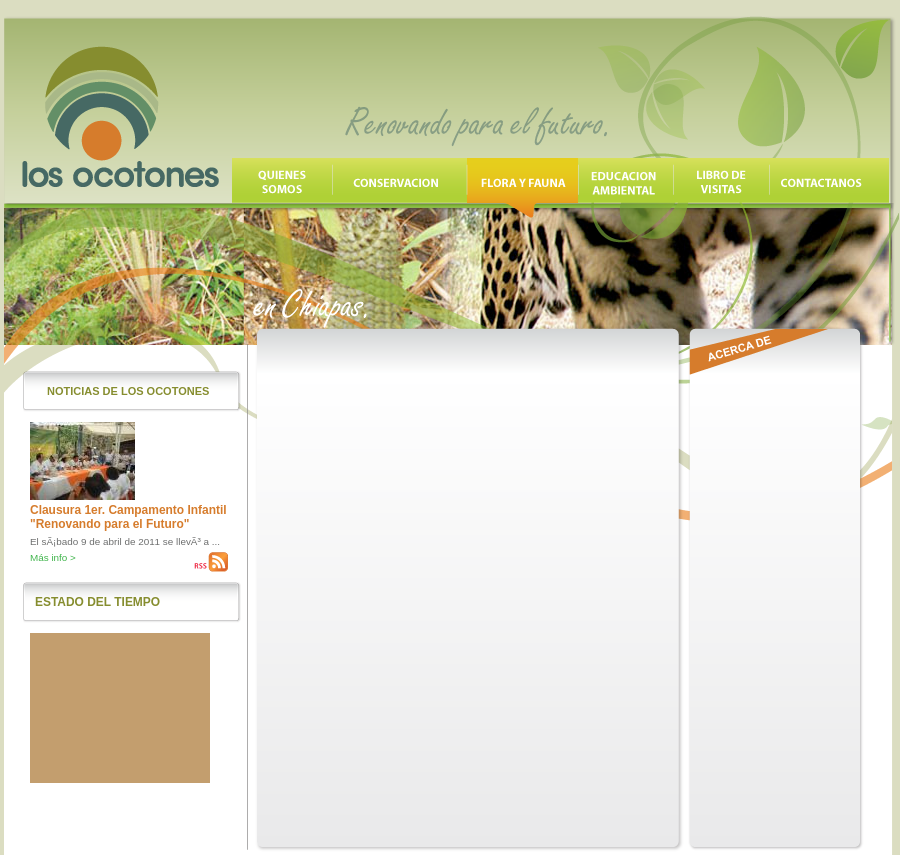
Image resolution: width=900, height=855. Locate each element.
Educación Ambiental (625, 188)
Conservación (399, 188)
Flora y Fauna (522, 188)
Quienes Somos (282, 188)
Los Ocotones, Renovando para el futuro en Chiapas (121, 117)
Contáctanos (829, 188)
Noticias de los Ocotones (128, 391)
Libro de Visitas (721, 188)
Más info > (53, 557)
